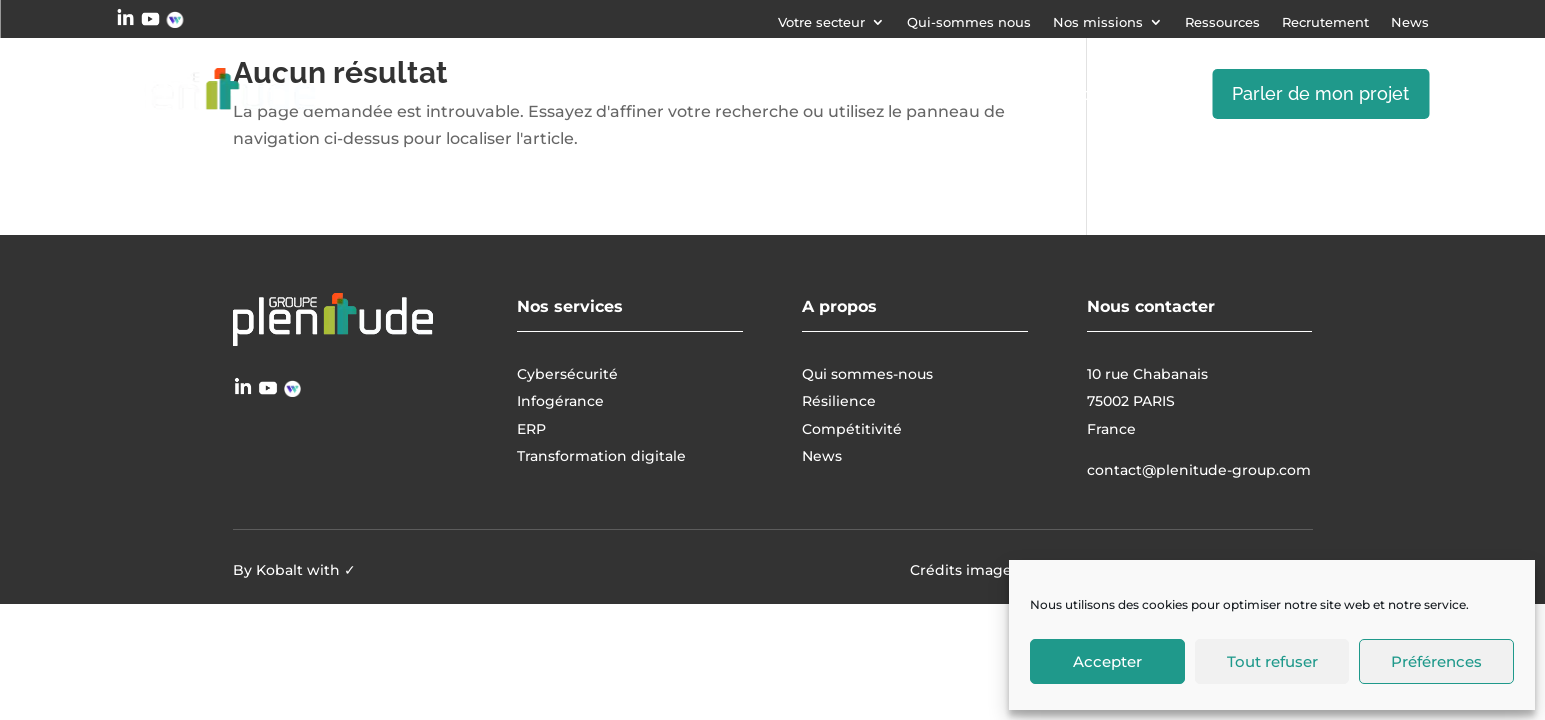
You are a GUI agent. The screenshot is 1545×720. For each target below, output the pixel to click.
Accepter (1107, 661)
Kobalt (279, 570)
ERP (1152, 94)
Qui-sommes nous (969, 22)
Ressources (1222, 22)
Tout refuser (1272, 661)
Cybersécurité (659, 94)
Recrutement (1325, 22)
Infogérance (814, 94)
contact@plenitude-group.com (1199, 470)
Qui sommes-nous (867, 374)
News (1410, 22)
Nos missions (1098, 22)
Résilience (839, 401)
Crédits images (964, 570)
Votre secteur (821, 22)
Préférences (1436, 661)
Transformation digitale (1010, 94)
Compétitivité (852, 429)
